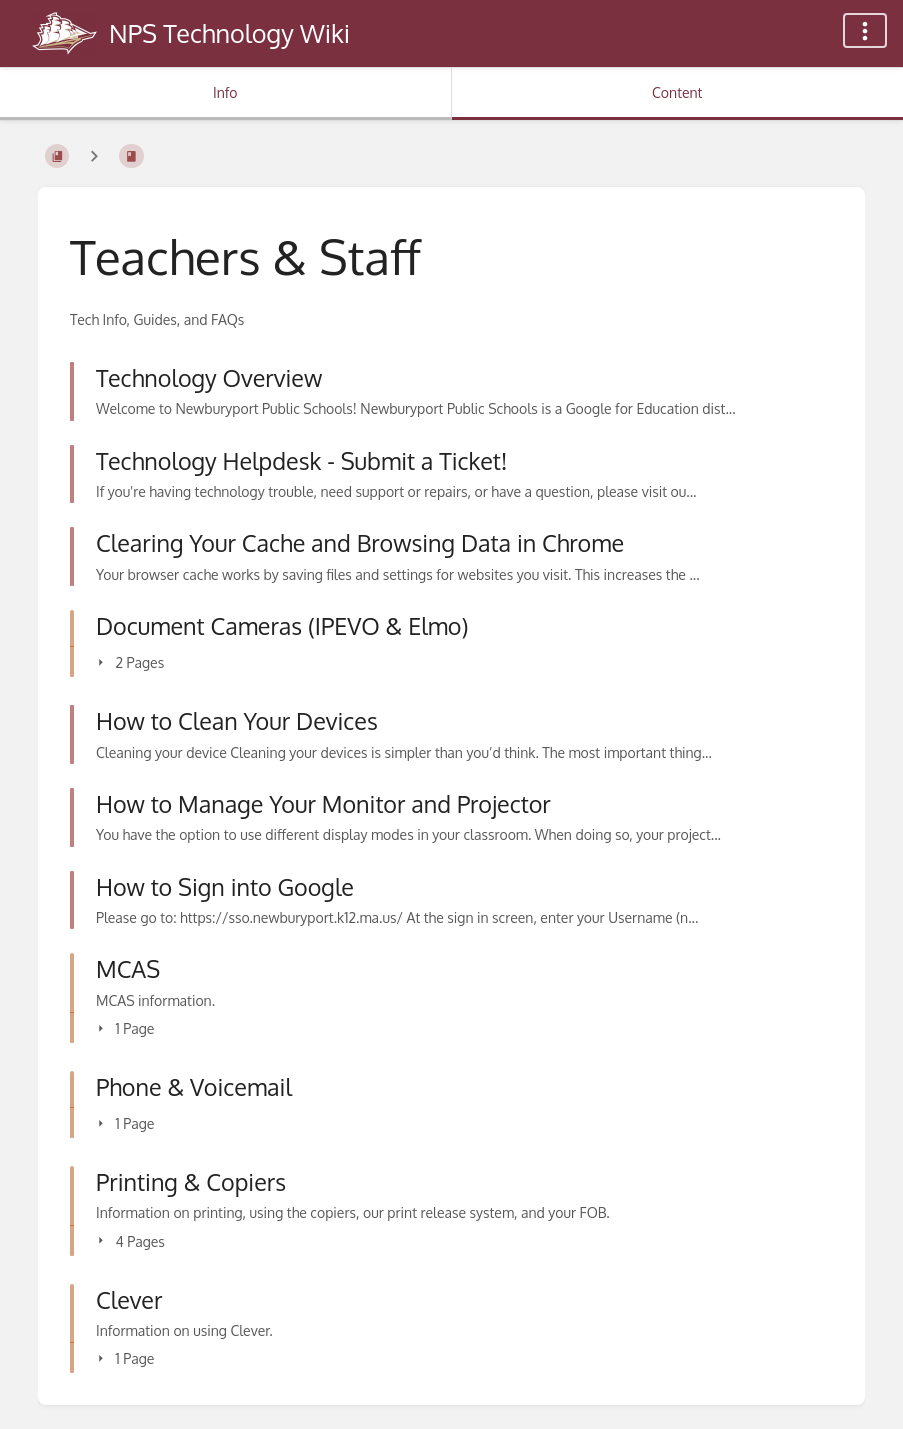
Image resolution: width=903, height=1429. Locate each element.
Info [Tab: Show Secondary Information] (225, 92)
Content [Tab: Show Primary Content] (677, 92)
